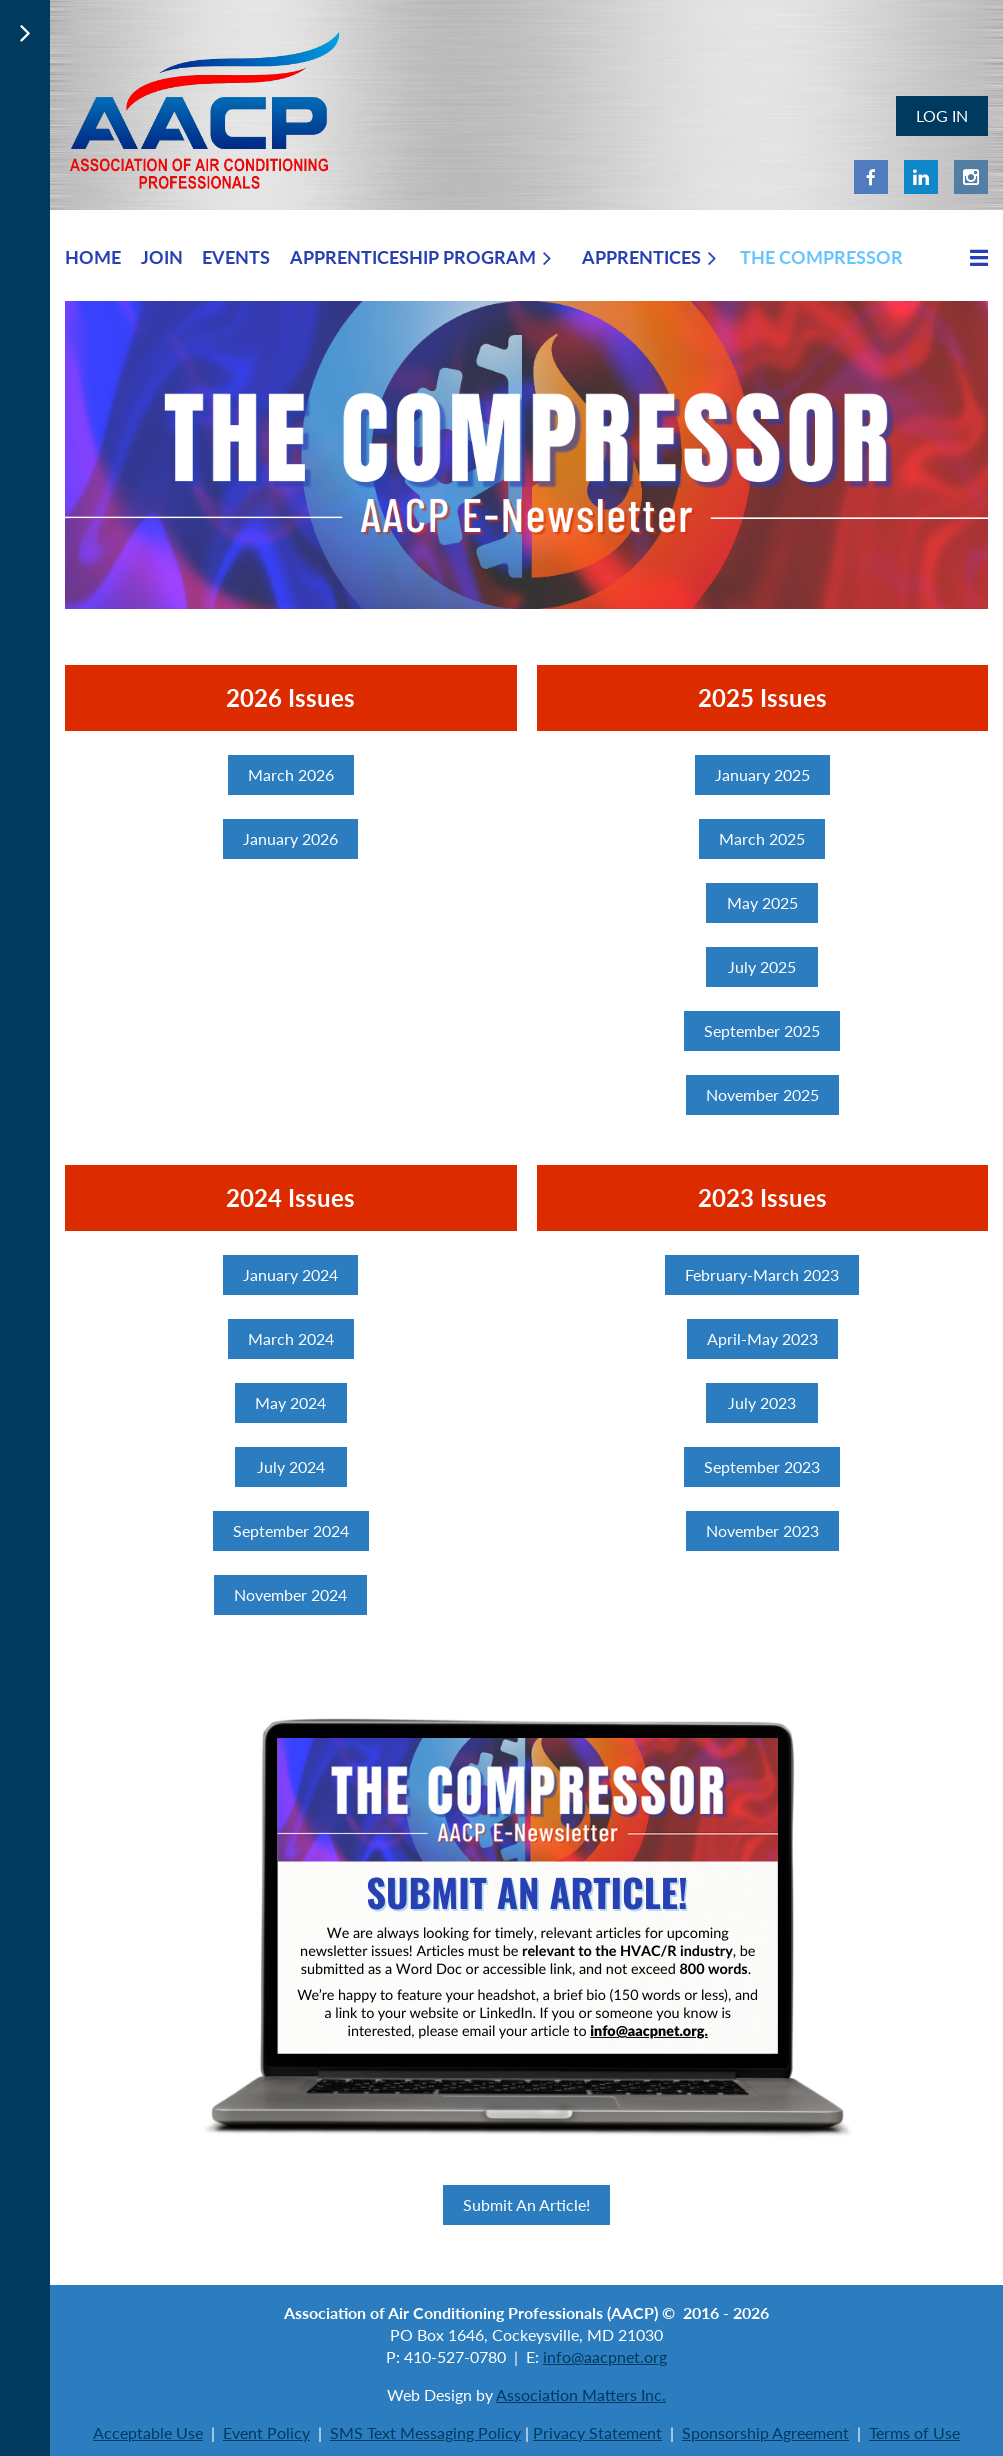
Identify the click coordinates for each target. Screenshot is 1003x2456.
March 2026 (291, 774)
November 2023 (762, 1530)
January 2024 (290, 1274)
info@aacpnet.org (605, 2356)
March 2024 (291, 1338)
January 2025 (762, 774)
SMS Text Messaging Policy (425, 2432)
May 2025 (762, 902)
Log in (942, 115)
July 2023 (762, 1402)
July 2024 (291, 1466)
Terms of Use (914, 2432)
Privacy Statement (597, 2432)
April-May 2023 (762, 1338)
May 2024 (290, 1402)
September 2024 (291, 1530)
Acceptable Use (148, 2432)
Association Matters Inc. (581, 2394)
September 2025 (762, 1030)
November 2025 (762, 1094)
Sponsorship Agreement (765, 2432)
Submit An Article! (526, 2204)
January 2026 (290, 838)
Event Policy (266, 2432)
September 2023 (762, 1466)
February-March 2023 (762, 1274)
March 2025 (762, 838)
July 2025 (762, 966)
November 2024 (290, 1594)
